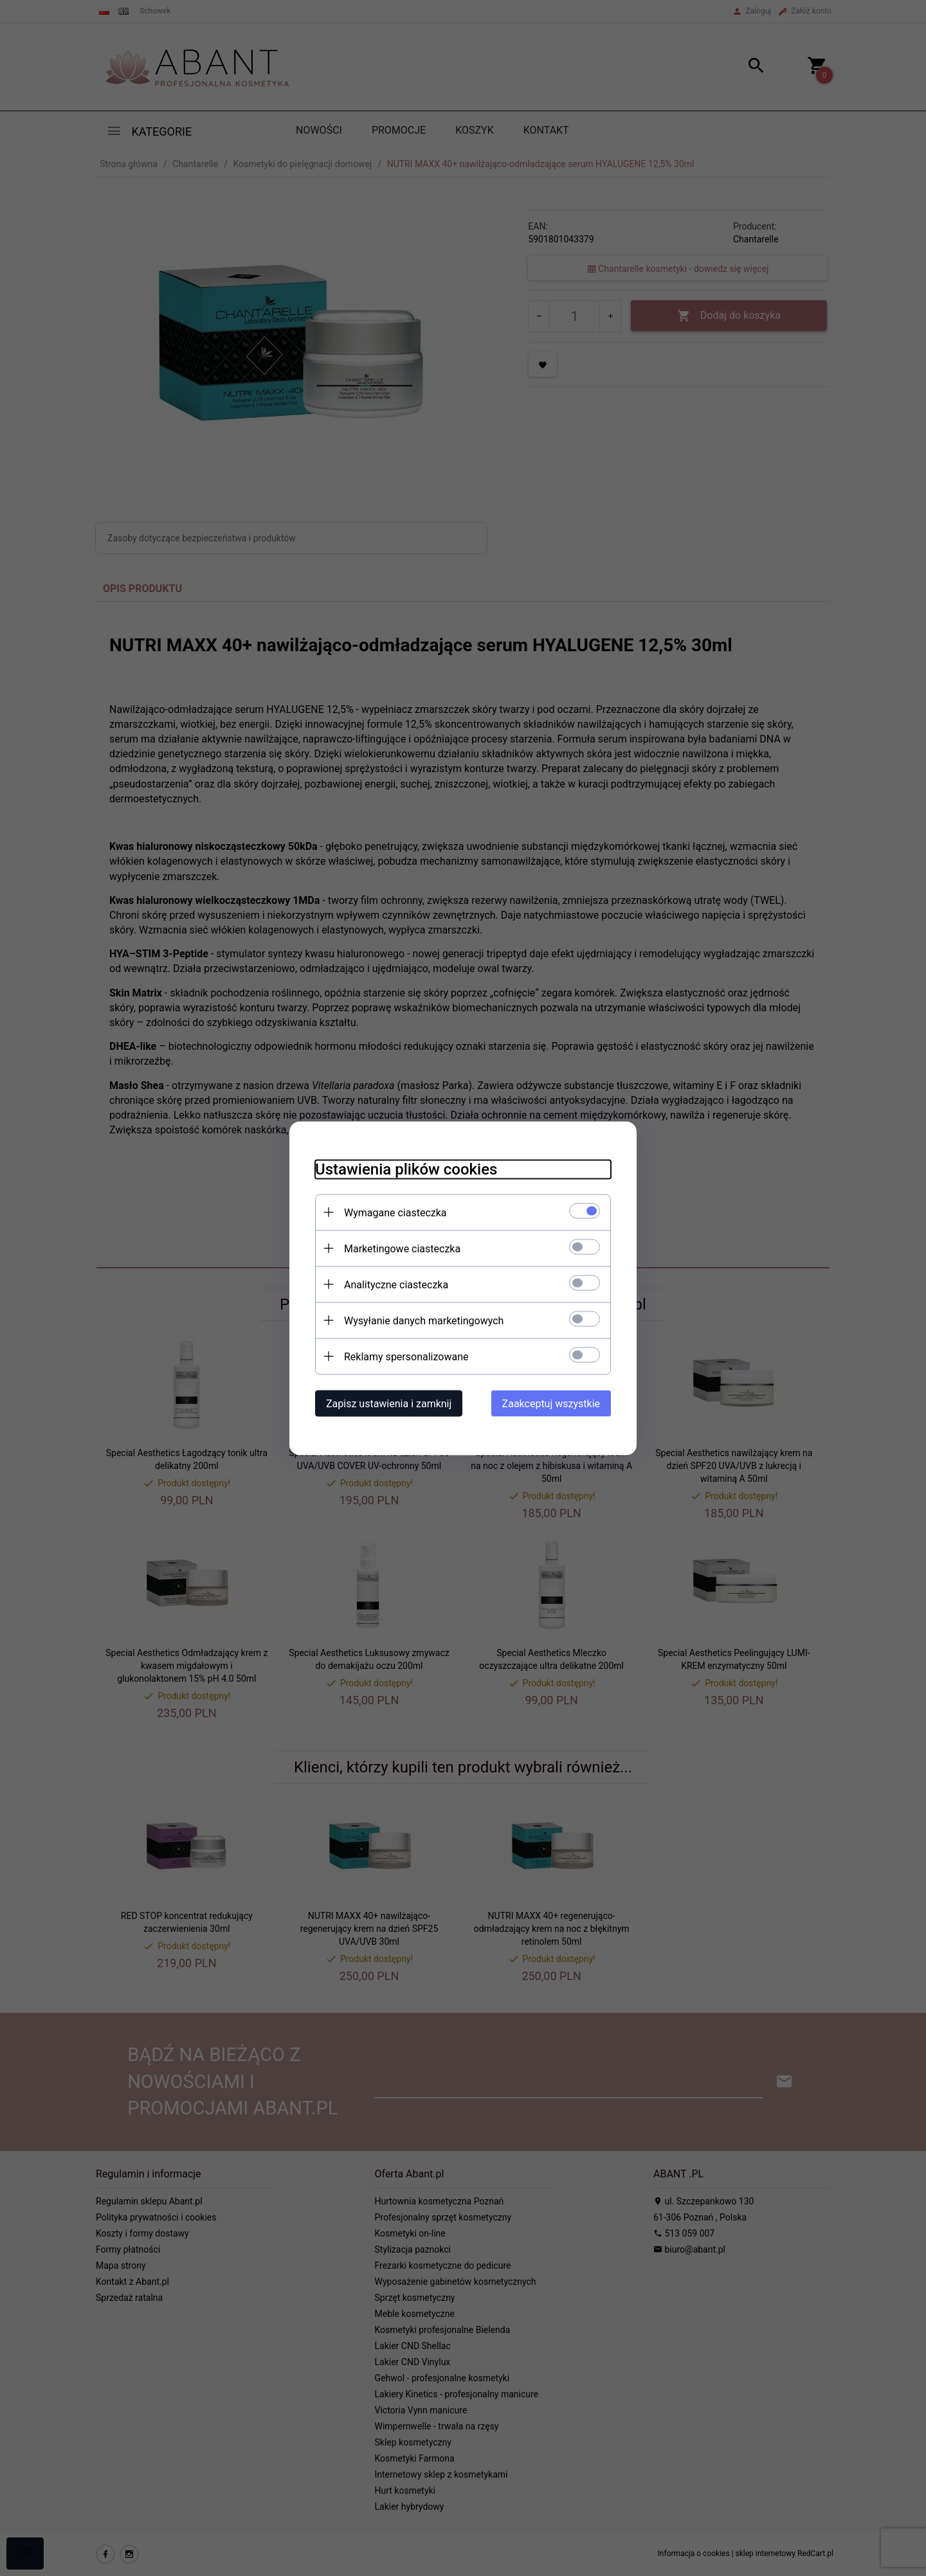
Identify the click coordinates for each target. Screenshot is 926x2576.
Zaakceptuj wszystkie (551, 1403)
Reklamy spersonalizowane (406, 1356)
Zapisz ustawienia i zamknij (388, 1403)
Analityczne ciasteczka (396, 1284)
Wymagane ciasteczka (395, 1212)
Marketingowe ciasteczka (402, 1248)
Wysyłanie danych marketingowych (424, 1320)
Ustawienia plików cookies (406, 1169)
